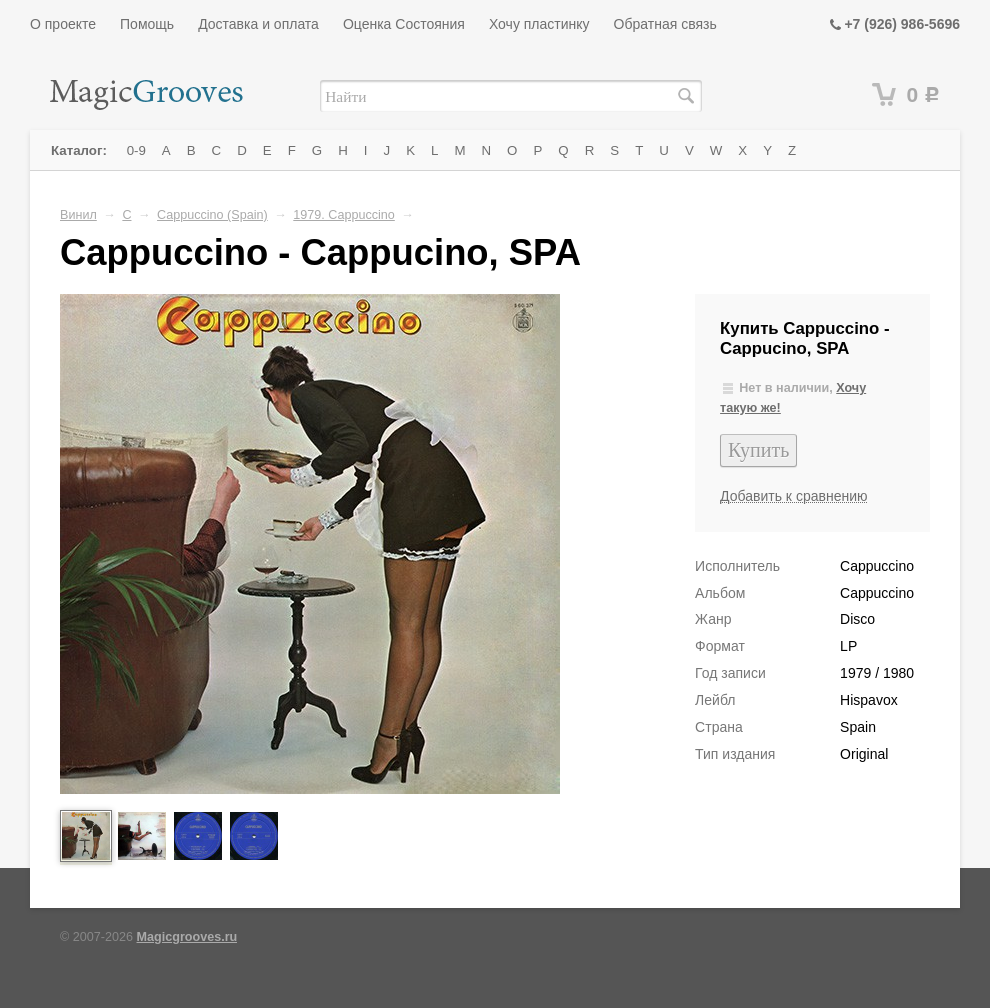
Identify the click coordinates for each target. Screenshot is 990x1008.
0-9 (136, 150)
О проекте (63, 24)
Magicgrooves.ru (187, 937)
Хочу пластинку (539, 24)
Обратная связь (665, 24)
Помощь (147, 24)
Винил (78, 215)
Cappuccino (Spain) (212, 215)
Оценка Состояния (404, 24)
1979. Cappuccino (344, 215)
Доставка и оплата (258, 24)
